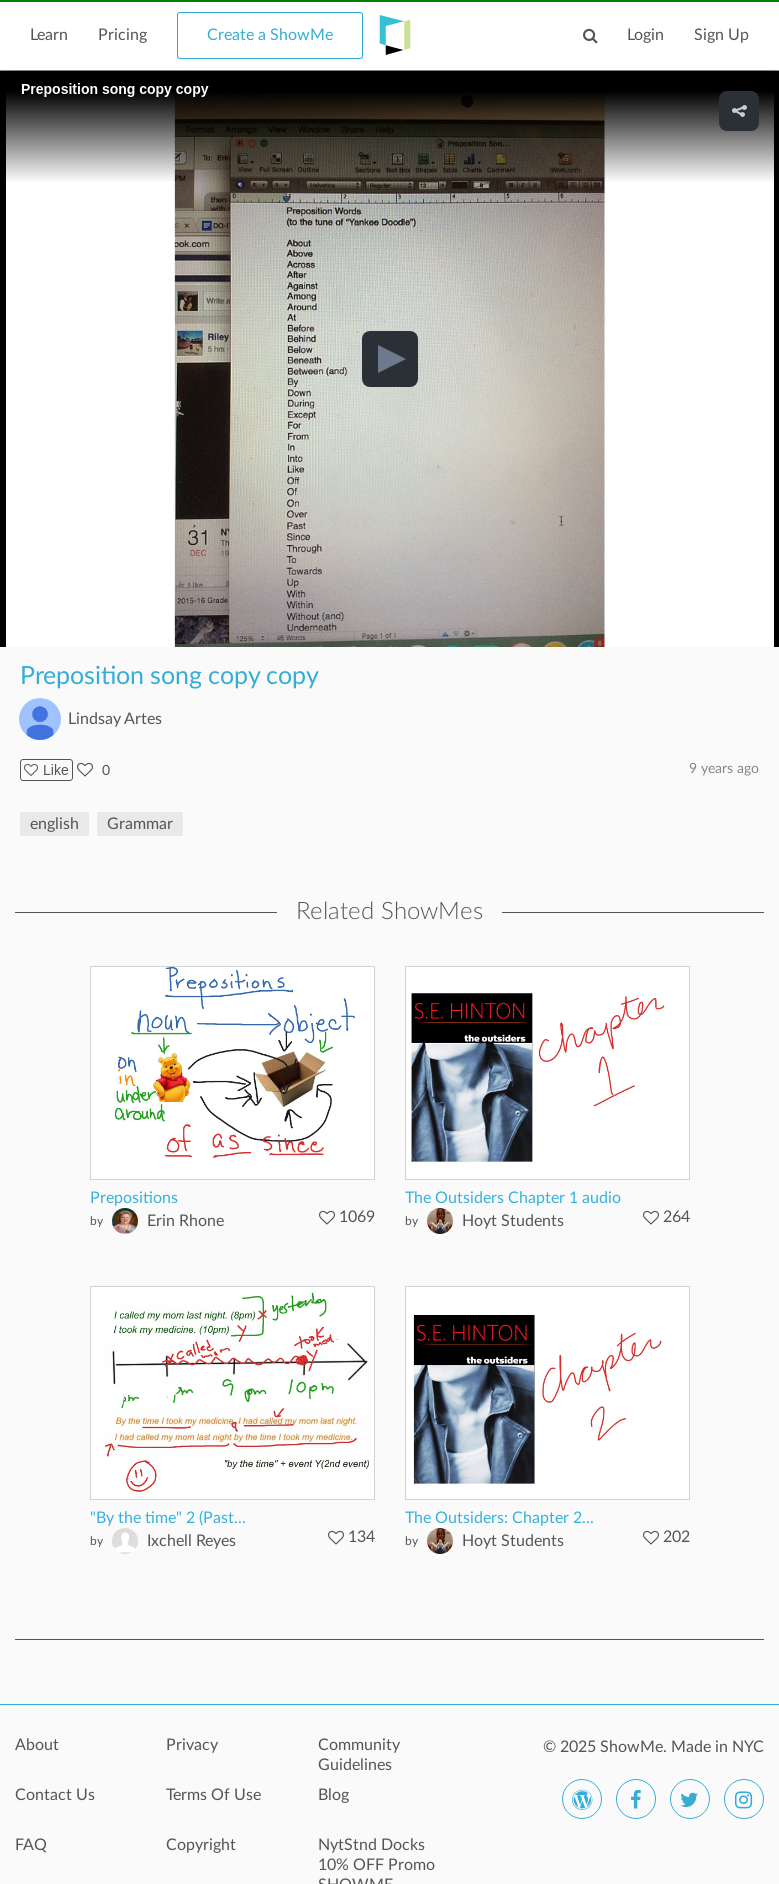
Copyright (201, 1845)
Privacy (192, 1745)
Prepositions (134, 1198)
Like (46, 770)
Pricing (122, 35)
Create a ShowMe (270, 35)
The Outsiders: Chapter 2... (499, 1518)
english (54, 824)
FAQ (31, 1845)
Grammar (140, 824)
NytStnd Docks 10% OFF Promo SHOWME (376, 1856)
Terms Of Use (213, 1795)
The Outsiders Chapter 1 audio (513, 1198)
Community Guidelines (359, 1755)
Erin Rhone (185, 1221)
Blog (333, 1795)
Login (645, 35)
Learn (49, 35)
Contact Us (55, 1795)
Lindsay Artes (115, 719)
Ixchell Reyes (191, 1541)
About (37, 1745)
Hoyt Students (513, 1221)
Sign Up (721, 35)
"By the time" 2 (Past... (168, 1518)
